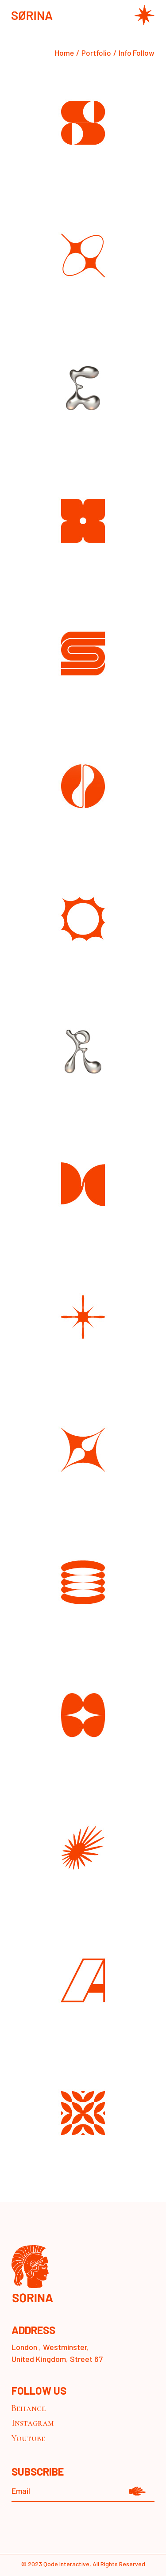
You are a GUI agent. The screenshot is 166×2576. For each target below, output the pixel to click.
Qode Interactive (66, 2564)
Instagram (33, 2423)
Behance (29, 2408)
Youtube (28, 2438)
